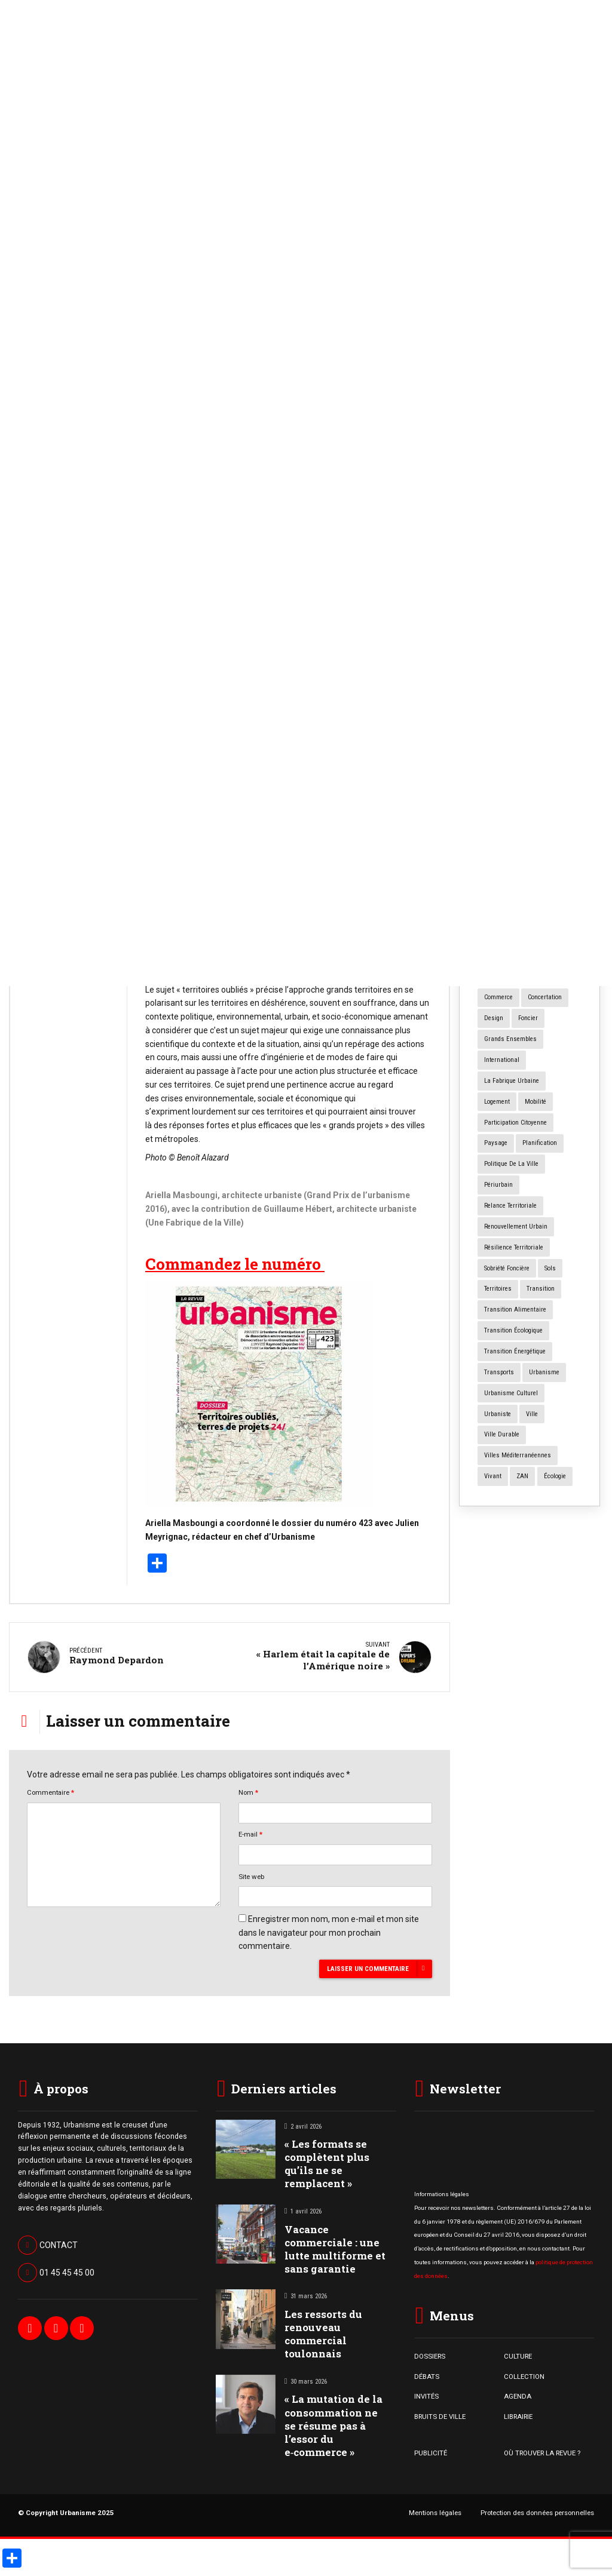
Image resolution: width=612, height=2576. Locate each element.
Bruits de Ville (53, 471)
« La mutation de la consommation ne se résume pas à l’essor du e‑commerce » (333, 2421)
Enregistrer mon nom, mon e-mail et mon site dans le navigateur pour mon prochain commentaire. (328, 1928)
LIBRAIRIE (518, 2412)
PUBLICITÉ (430, 2449)
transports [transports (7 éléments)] (499, 1372)
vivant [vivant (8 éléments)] (492, 1476)
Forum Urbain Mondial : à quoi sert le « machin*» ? (524, 553)
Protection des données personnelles (537, 2509)
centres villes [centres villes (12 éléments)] (503, 956)
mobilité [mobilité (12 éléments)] (535, 1102)
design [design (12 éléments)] (493, 1018)
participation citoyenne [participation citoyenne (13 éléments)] (515, 1122)
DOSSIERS (429, 2352)
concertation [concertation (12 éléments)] (545, 997)
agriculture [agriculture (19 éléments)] (499, 851)
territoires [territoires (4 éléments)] (498, 1288)
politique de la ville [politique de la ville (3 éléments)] (511, 1164)
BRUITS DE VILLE (440, 2412)
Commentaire (50, 1789)
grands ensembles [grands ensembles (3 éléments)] (510, 1039)
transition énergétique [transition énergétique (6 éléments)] (515, 1351)
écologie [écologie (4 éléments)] (555, 1476)
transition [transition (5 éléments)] (541, 1288)
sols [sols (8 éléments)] (550, 1268)
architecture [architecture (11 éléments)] (541, 872)
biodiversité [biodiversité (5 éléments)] (500, 914)
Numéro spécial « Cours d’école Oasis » (526, 625)
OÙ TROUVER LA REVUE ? (542, 2449)
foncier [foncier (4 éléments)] (528, 1018)
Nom (248, 1789)
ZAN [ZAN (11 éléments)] (522, 1476)
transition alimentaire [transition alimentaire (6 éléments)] (515, 1309)
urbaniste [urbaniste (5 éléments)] (497, 1414)
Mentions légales (435, 2509)
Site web (251, 1872)
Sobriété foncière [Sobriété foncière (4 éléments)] (507, 1268)
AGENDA (517, 2392)
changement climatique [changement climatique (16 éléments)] (516, 977)
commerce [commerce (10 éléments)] (498, 997)
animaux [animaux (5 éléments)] (496, 872)
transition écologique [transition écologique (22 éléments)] (513, 1330)
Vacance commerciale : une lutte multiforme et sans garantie (334, 2244)
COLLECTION (524, 2372)
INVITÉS (426, 2392)
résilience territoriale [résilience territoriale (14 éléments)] (513, 1247)
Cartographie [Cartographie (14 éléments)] (548, 914)
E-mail (250, 1830)
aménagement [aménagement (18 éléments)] (549, 851)
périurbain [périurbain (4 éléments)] (498, 1185)
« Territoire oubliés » (379, 580)
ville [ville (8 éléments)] (532, 1414)
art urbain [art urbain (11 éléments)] (521, 893)
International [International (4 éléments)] (501, 1060)
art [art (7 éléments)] (488, 893)
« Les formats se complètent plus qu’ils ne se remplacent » (66, 530)
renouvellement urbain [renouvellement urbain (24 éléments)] (515, 1226)
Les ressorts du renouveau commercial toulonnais (323, 2329)
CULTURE (518, 2352)
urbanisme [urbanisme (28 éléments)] (544, 1372)
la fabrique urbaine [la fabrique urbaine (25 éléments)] (511, 1081)
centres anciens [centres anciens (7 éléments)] (507, 935)
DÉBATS (426, 2372)
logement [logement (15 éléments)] (497, 1102)
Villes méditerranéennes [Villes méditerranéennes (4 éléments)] (517, 1455)
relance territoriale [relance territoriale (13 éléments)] (510, 1205)
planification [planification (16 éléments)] (539, 1143)
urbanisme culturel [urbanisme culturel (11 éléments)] (511, 1393)
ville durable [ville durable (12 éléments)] (501, 1434)
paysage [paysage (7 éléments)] (495, 1143)
